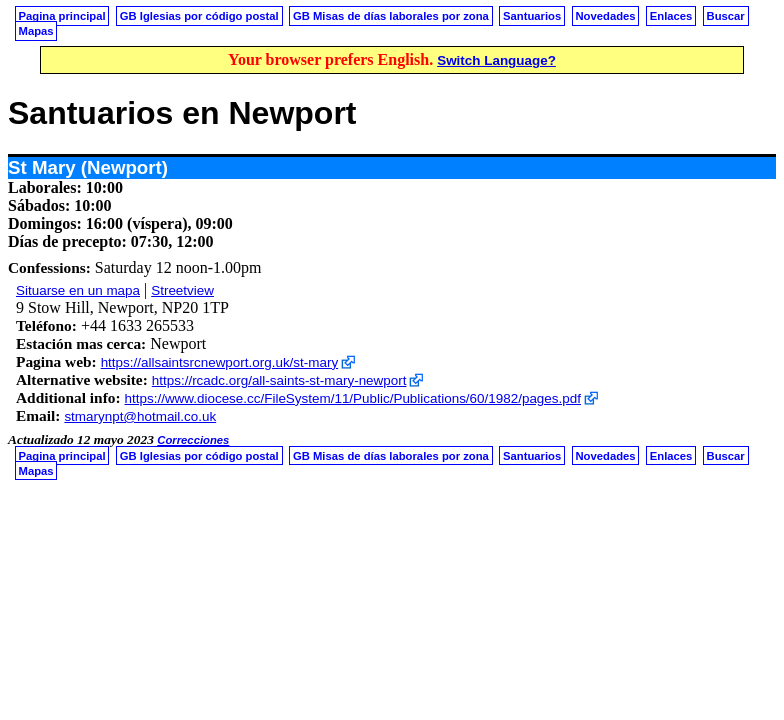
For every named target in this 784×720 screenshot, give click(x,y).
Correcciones (193, 440)
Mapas (36, 31)
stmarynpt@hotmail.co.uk (140, 416)
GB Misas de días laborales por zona (391, 16)
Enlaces (671, 16)
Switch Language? (496, 60)
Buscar (726, 16)
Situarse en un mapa (78, 290)
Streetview (182, 290)
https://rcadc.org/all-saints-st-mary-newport (279, 380)
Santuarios (532, 16)
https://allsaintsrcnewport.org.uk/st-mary (219, 362)
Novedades (605, 16)
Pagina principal (62, 16)
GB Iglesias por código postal (199, 16)
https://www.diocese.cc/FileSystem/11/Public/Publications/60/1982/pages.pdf (353, 398)
